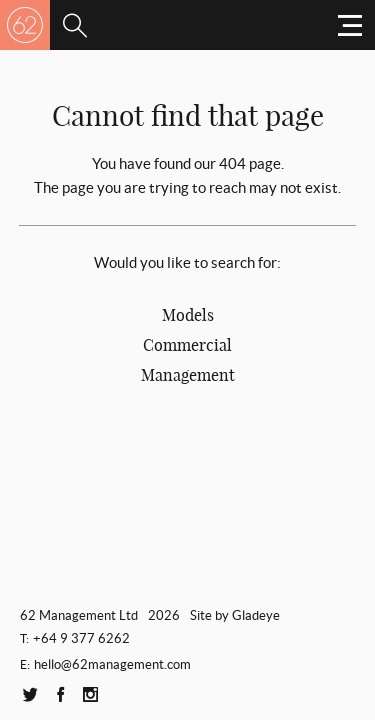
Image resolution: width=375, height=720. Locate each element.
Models (188, 315)
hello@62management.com (112, 664)
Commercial (187, 345)
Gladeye (256, 615)
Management (188, 375)
